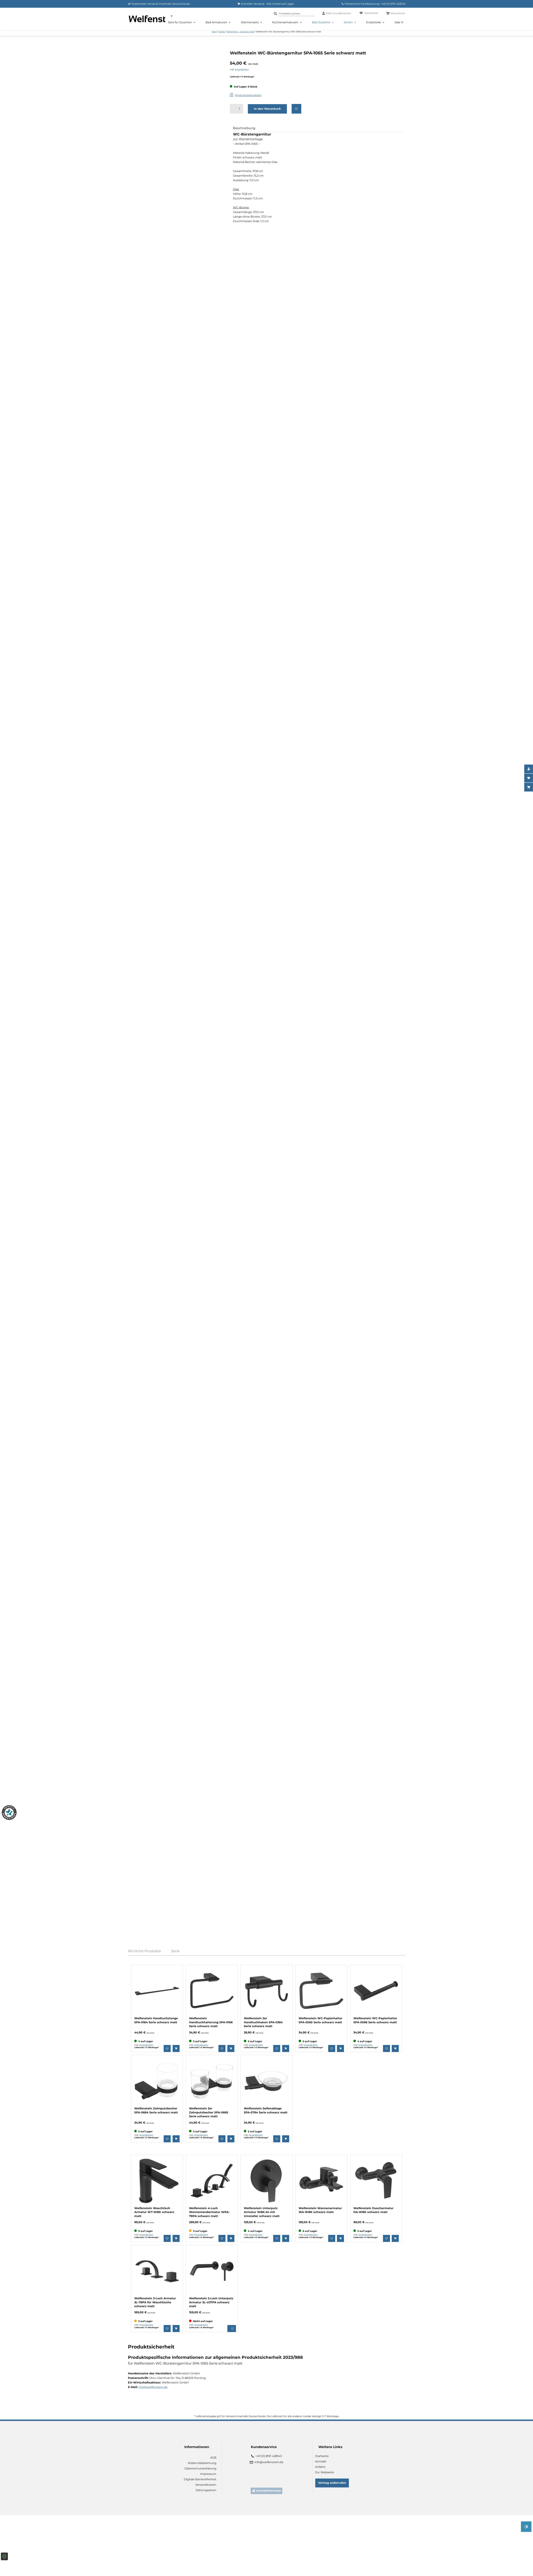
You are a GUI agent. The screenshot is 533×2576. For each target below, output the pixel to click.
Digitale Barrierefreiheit (200, 2475)
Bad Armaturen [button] (271, 21)
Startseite (322, 2452)
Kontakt (320, 2457)
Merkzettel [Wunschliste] (528, 778)
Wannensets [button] (302, 21)
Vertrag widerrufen (332, 2479)
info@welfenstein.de (153, 2386)
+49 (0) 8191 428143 (433, 3)
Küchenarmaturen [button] (336, 21)
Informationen (205, 2443)
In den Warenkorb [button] (176, 2048)
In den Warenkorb (267, 108)
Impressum (208, 2470)
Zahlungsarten (206, 2486)
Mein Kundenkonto (378, 13)
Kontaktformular (268, 2485)
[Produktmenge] (236, 109)
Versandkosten (242, 69)
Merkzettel (411, 13)
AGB (213, 2453)
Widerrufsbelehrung (202, 2459)
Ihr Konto (528, 769)
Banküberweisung (294, 2508)
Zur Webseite (324, 2468)
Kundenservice (266, 2443)
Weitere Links (327, 2443)
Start (214, 31)
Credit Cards (345, 2508)
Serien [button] (394, 21)
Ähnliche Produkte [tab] (144, 1951)
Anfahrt (320, 2463)
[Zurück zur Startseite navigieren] (194, 18)
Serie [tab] (174, 1951)
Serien (222, 31)
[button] (296, 109)
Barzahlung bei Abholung (250, 2508)
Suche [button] (315, 14)
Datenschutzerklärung (200, 2464)
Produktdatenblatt (248, 95)
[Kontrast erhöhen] (526, 2526)
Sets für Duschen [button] (237, 21)
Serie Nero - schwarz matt (240, 31)
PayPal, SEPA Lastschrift (175, 2508)
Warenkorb (437, 13)
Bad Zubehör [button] (369, 21)
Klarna (211, 2508)
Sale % (440, 21)
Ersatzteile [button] (417, 21)
